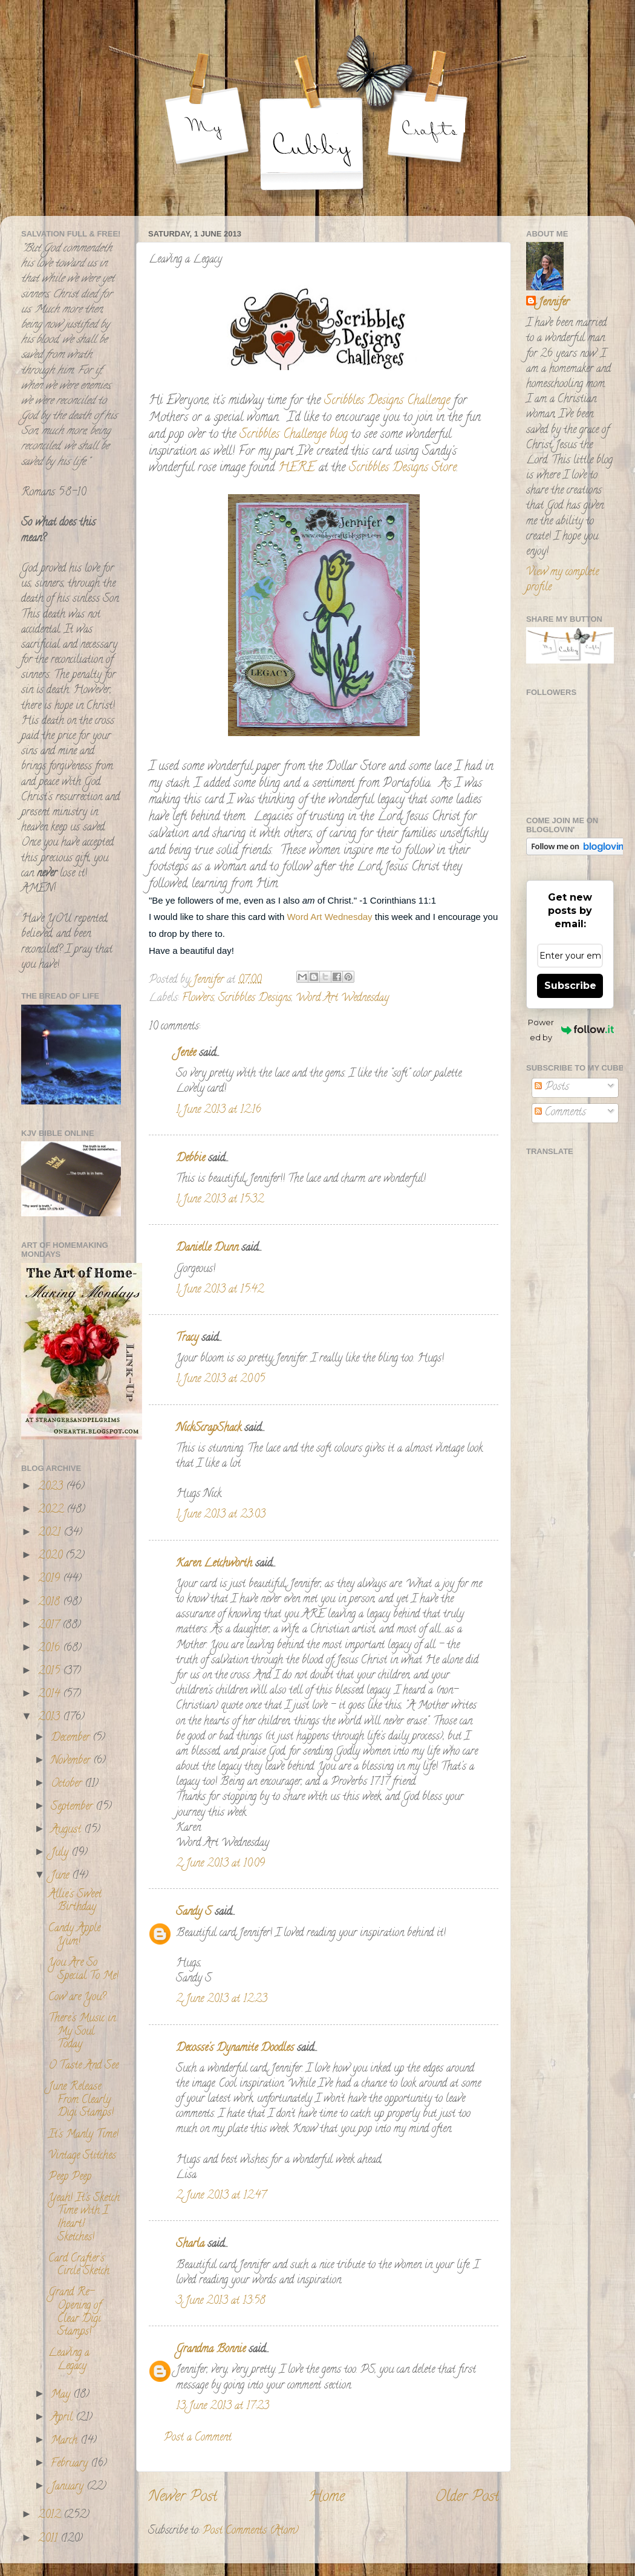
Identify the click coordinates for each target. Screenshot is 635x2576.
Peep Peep (69, 2177)
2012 (50, 2515)
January (68, 2487)
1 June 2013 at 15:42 (220, 1290)
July (61, 1853)
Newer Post (182, 2497)
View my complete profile (562, 580)
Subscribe (570, 985)
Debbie (190, 1158)
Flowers (198, 998)
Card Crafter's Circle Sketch (78, 2266)
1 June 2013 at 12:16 (218, 1110)
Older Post (467, 2497)
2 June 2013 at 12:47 (221, 2196)
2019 (50, 1579)
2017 (50, 1625)
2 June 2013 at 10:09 (220, 1864)
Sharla (190, 2244)
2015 (50, 1671)
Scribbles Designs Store (403, 468)
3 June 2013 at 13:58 (220, 2301)
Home (326, 2497)
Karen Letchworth (214, 1564)
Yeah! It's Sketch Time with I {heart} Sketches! (84, 2218)
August (67, 1830)
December (72, 1738)
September (73, 1807)
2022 (52, 1510)
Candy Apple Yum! (74, 1935)
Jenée (186, 1053)
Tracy (187, 1338)
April (63, 2418)
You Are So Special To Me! (83, 1970)
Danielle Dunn (207, 1248)
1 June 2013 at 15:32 (220, 1200)
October (68, 1784)
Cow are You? (77, 1997)
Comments (560, 1112)
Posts (552, 1087)
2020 (51, 1556)
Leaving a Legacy (69, 2360)
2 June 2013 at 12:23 (221, 1999)
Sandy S (194, 1912)
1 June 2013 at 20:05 (220, 1379)
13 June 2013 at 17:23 (222, 2406)
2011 (49, 2539)
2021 (50, 1533)
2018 (50, 1602)
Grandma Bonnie (211, 2349)
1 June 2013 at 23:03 (220, 1515)
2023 (52, 1487)
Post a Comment (198, 2438)
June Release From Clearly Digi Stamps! (81, 2100)
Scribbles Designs (254, 998)
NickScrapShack (208, 1428)
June (61, 1876)
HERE (296, 468)
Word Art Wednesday (330, 916)
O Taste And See (83, 2066)
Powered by (571, 1029)
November (72, 1761)
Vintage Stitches (82, 2156)
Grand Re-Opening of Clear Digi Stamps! (74, 2312)
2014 (50, 1694)
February (71, 2464)
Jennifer (553, 303)
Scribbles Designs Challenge (387, 401)
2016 (50, 1648)
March (65, 2441)
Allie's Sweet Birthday (75, 1901)
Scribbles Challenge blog (292, 435)
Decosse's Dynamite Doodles (235, 2048)
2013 (50, 1717)
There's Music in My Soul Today (82, 2031)
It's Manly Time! (83, 2135)
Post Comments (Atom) (251, 2531)
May (62, 2395)
